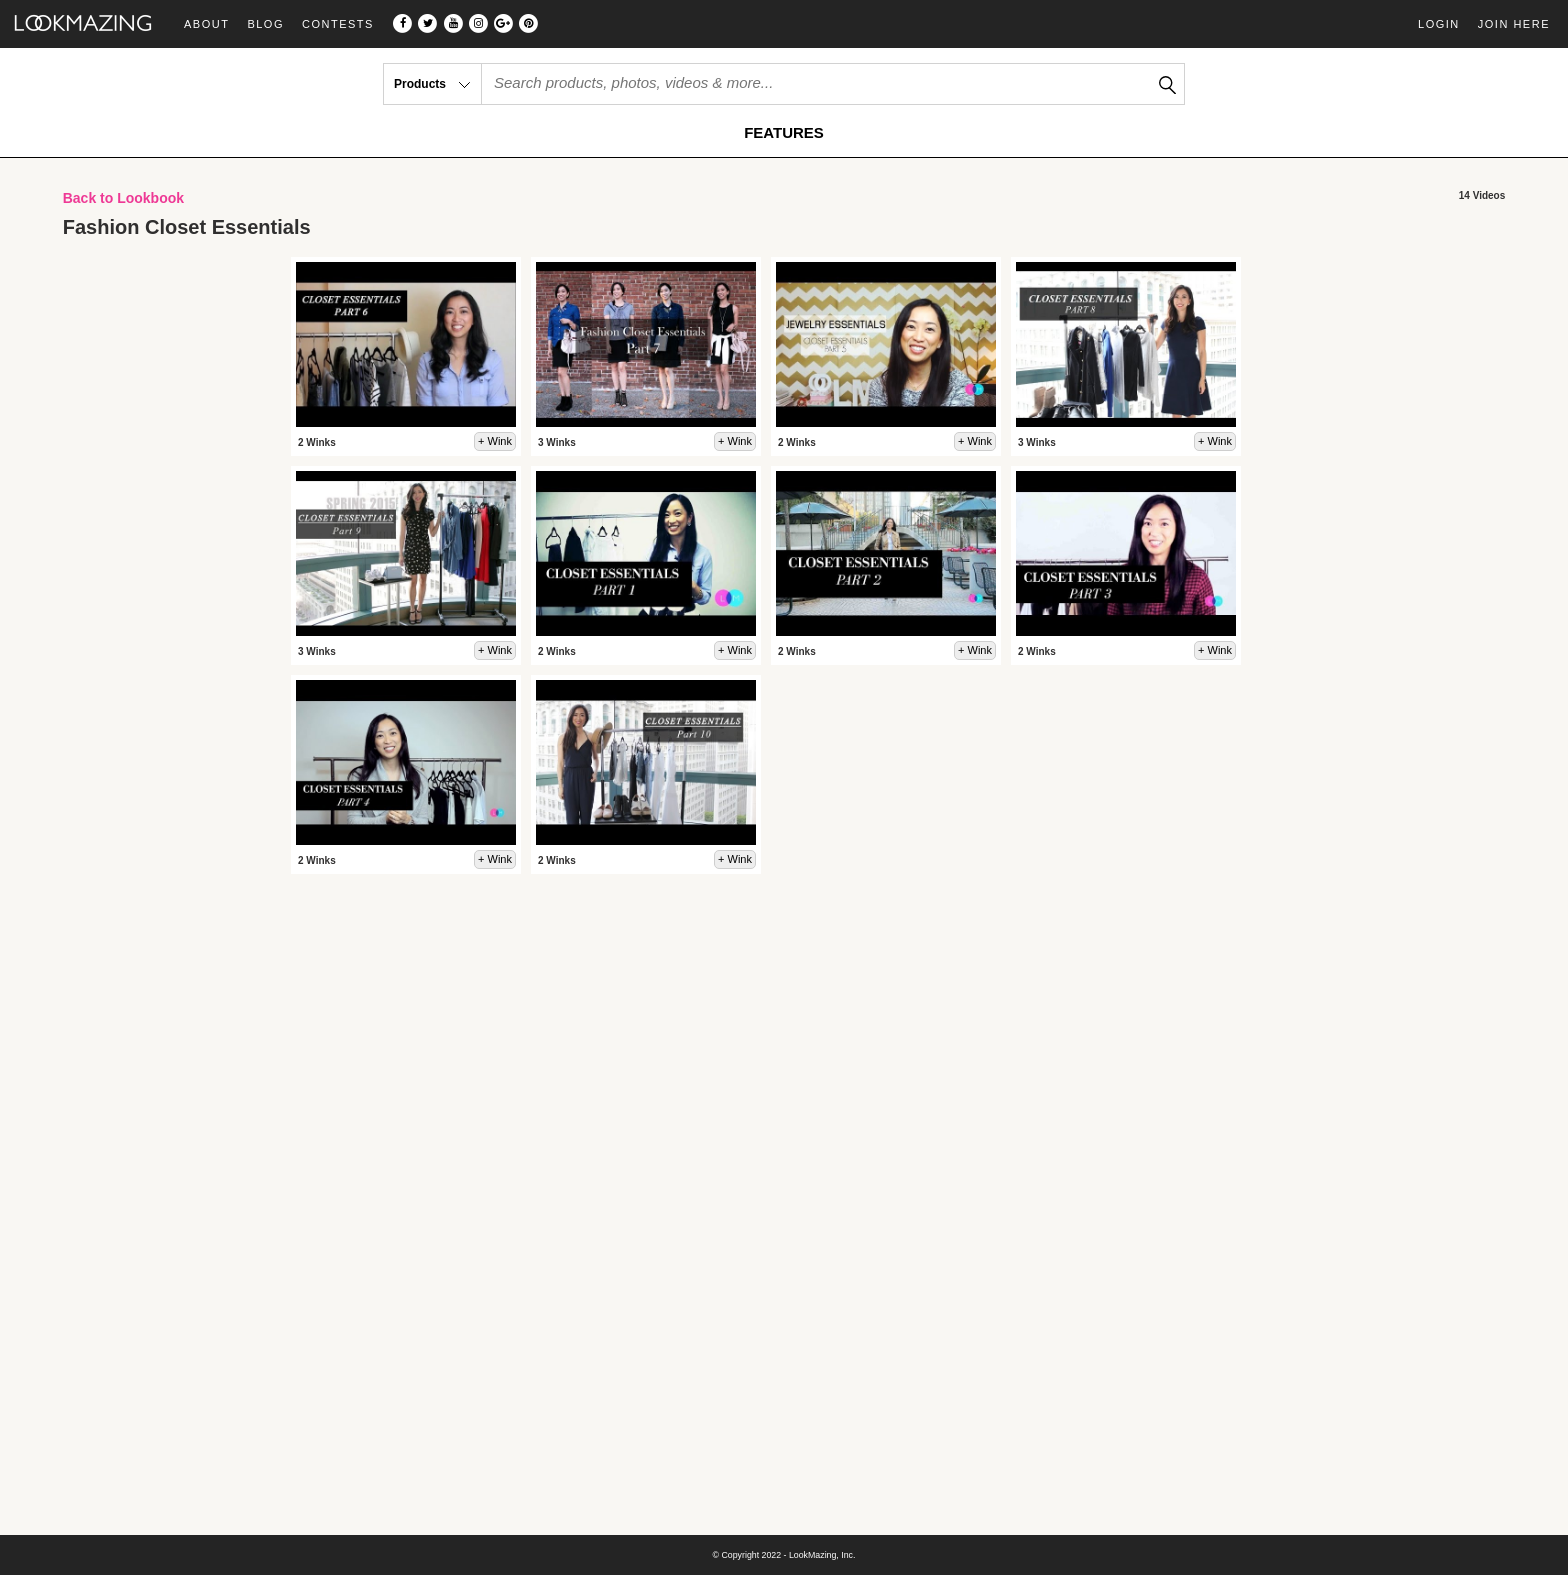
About (206, 24)
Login (1439, 24)
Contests (338, 24)
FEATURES (784, 132)
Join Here (1514, 24)
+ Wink (495, 441)
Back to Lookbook (123, 198)
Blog (265, 24)
